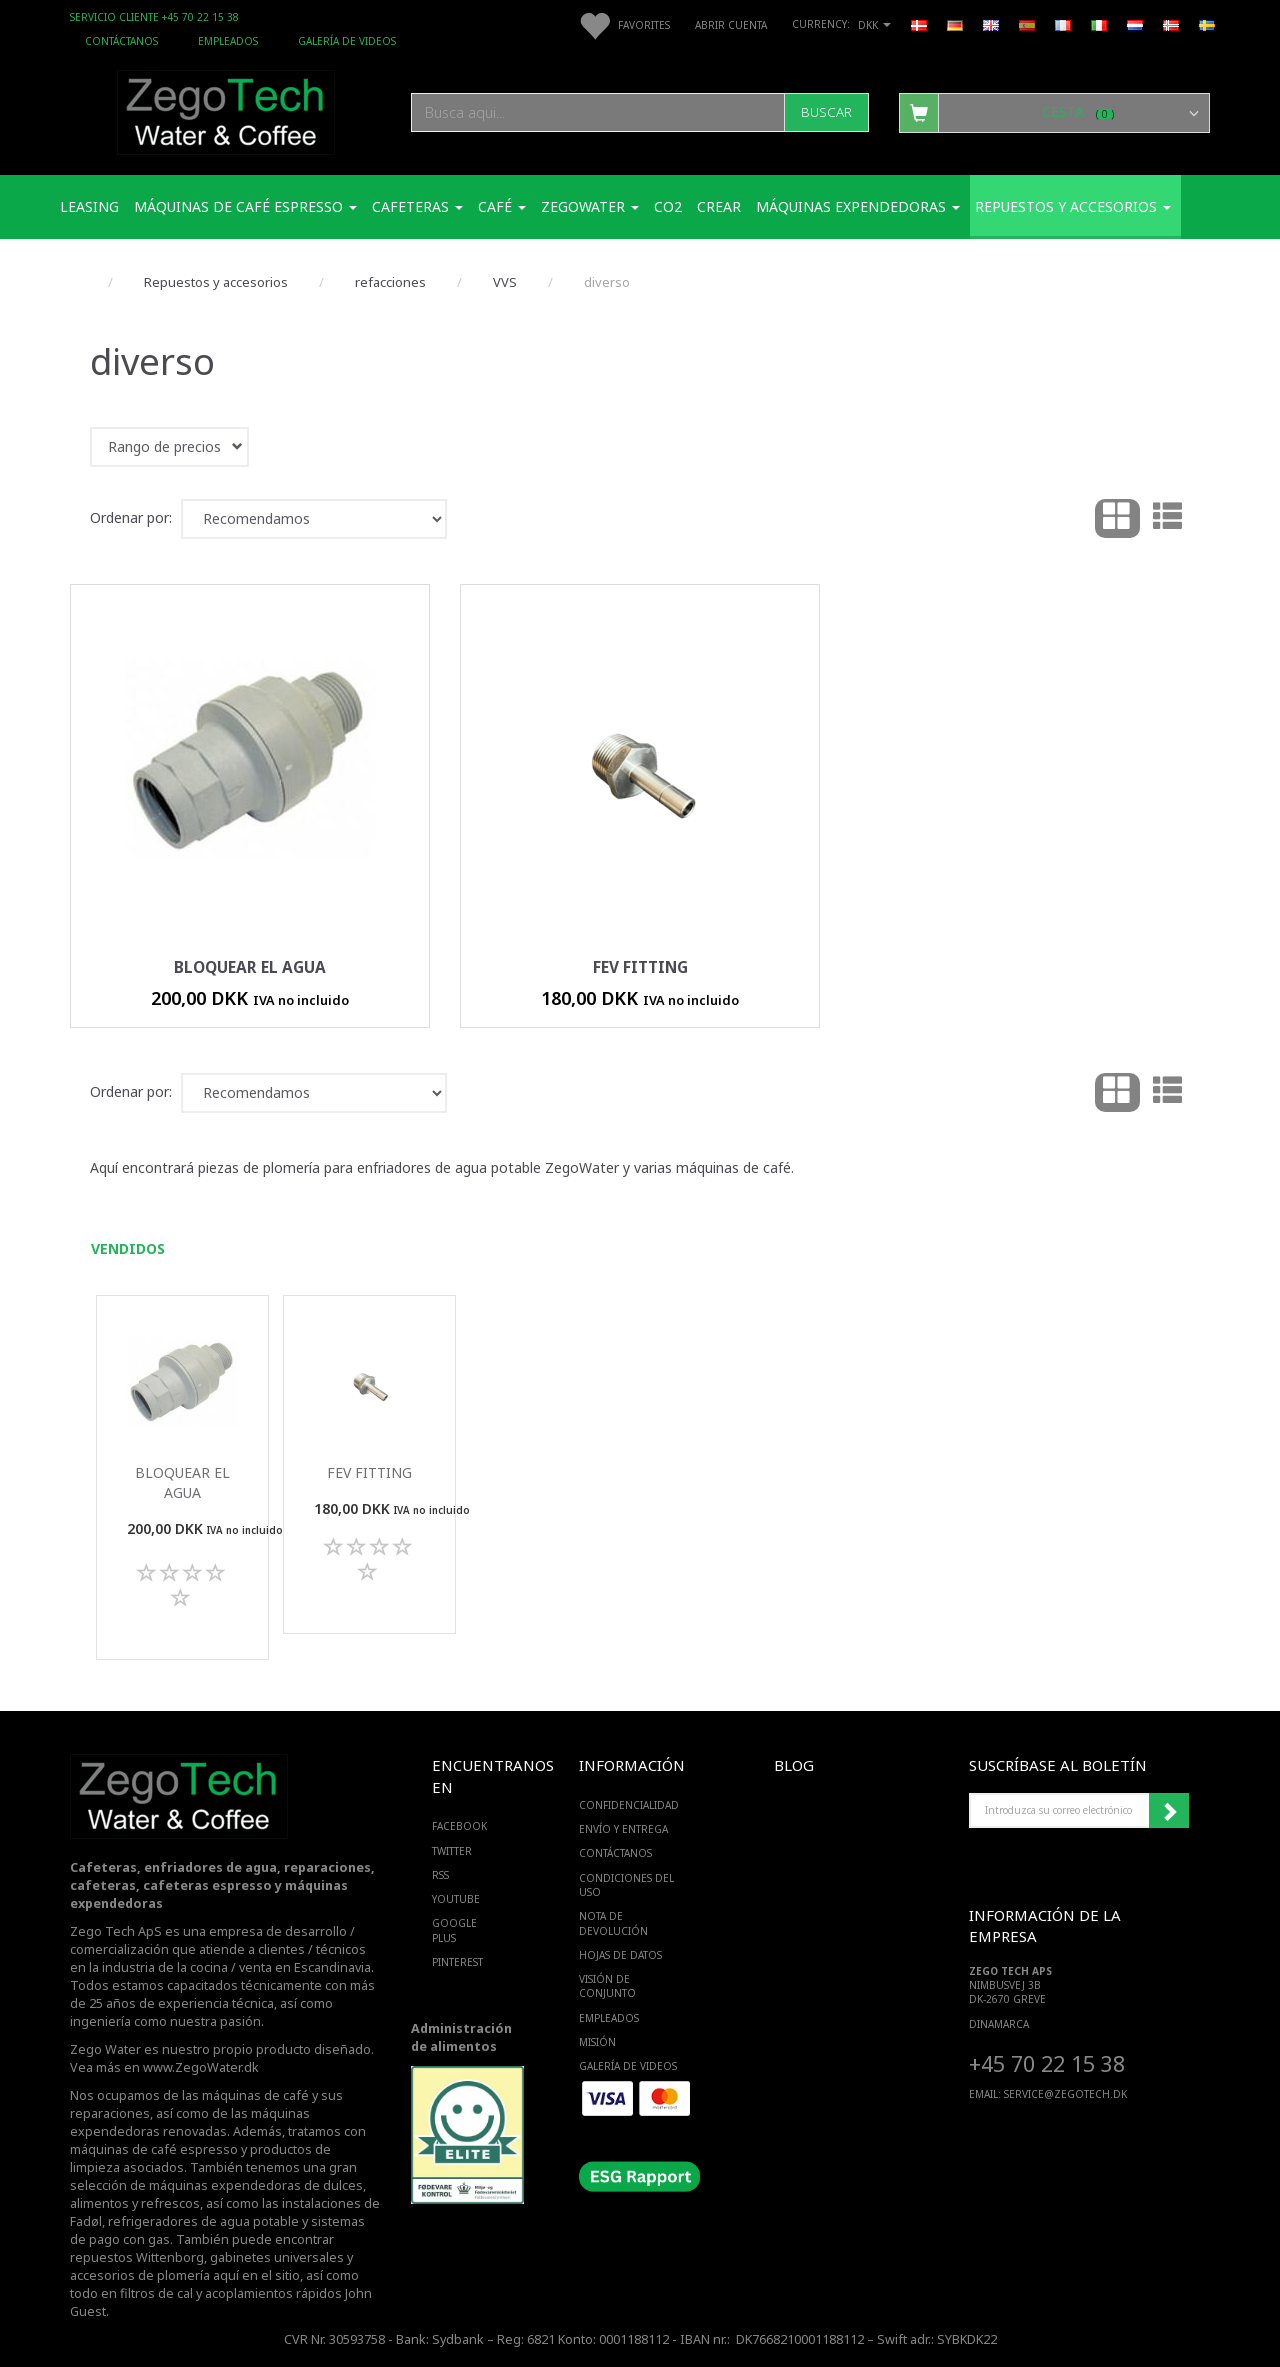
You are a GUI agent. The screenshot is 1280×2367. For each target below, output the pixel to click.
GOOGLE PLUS (454, 1930)
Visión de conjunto (607, 1986)
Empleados (228, 41)
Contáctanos (121, 41)
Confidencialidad (629, 1805)
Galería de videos (347, 41)
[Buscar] (826, 112)
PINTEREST (457, 1962)
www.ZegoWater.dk (201, 2067)
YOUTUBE (456, 1899)
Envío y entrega (623, 1829)
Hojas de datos (620, 1955)
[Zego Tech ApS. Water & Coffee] (226, 109)
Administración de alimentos (461, 2037)
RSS (440, 1875)
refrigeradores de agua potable (203, 2221)
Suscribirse (1169, 1811)
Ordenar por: (131, 517)
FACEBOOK (459, 1826)
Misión (597, 2042)
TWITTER (452, 1851)
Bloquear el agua (250, 967)
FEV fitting (640, 967)
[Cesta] (1054, 112)
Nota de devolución (613, 1923)
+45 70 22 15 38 (1047, 2063)
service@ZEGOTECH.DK (1065, 2094)
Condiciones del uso (626, 1885)
